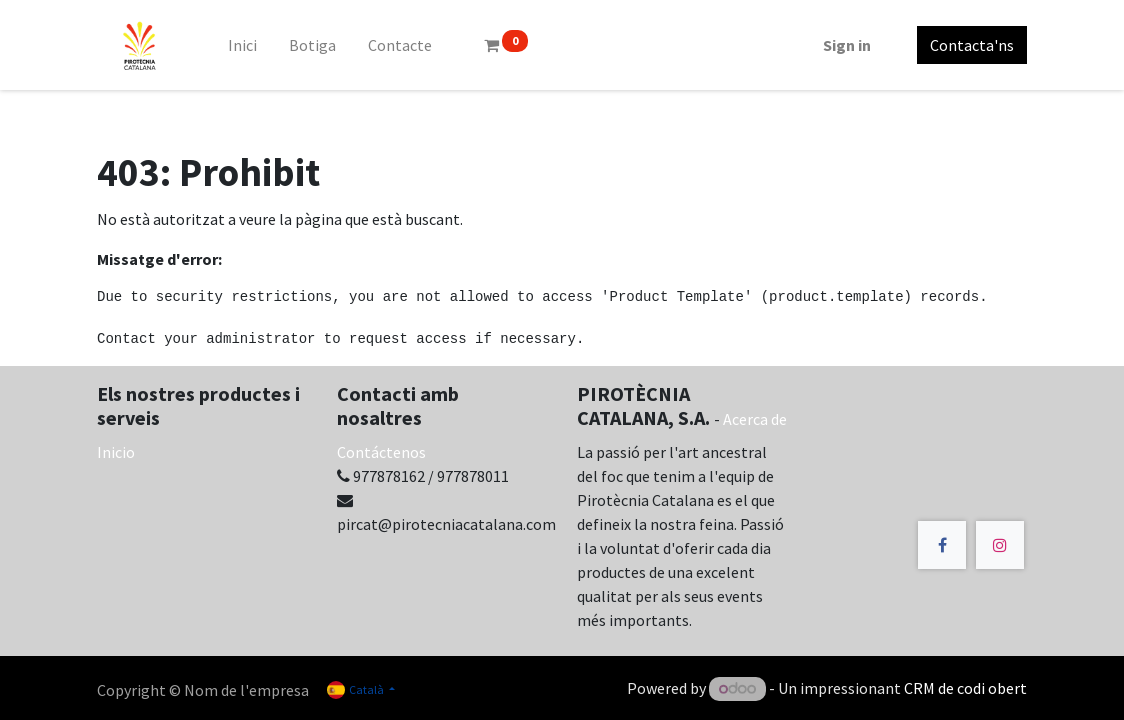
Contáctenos (381, 452)
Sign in (847, 45)
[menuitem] (242, 45)
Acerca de (755, 419)
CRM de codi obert (965, 688)
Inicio (116, 452)
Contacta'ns (972, 45)
